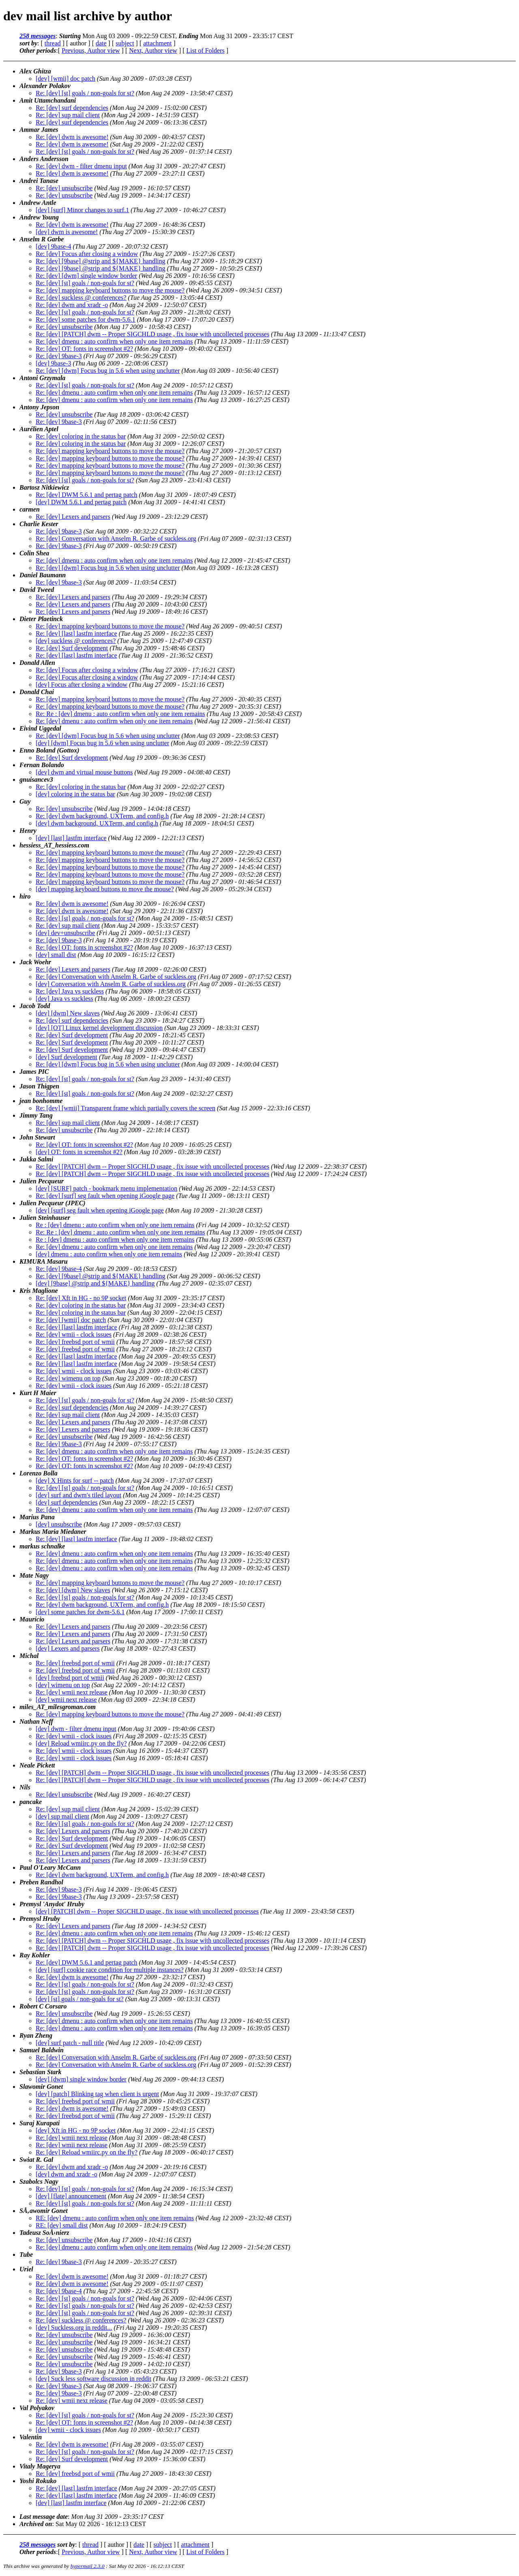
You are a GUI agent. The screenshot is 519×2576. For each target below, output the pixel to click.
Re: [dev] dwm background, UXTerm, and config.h (102, 816)
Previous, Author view (91, 50)
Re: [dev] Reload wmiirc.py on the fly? (86, 2152)
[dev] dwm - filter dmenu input (76, 1728)
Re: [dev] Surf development (72, 648)
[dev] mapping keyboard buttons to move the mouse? (105, 889)
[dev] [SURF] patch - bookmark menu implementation (106, 1188)
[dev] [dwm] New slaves (68, 1013)
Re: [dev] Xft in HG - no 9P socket (81, 1297)
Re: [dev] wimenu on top (68, 1378)
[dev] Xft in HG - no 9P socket (76, 2130)
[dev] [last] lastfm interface (71, 837)
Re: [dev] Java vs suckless (70, 991)
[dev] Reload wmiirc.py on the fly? (81, 1743)
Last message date (43, 2516)
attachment (157, 43)
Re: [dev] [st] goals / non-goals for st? (85, 93)
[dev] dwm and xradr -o (66, 2174)
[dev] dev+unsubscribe (65, 932)
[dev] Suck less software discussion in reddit (93, 2378)
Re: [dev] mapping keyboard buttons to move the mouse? (110, 290)
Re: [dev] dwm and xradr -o (72, 304)
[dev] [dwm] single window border (81, 2079)
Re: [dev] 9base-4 (59, 1268)
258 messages (37, 35)
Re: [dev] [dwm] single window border (86, 275)
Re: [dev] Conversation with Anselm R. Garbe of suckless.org (116, 538)
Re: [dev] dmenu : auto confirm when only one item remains (114, 341)
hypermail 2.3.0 (88, 2566)
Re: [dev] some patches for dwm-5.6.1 (85, 319)
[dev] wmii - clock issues (68, 2429)
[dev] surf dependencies (67, 1502)
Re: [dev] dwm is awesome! (72, 136)
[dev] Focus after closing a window (81, 684)
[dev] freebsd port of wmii (70, 1677)
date (101, 43)
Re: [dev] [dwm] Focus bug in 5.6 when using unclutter (108, 370)
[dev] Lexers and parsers (68, 1648)
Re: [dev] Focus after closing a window (87, 253)
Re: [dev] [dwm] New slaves (73, 1590)
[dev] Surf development (66, 1057)
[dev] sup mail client (62, 1816)
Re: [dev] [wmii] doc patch (71, 1319)
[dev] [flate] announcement (71, 2196)
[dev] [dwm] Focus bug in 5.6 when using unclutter (102, 743)
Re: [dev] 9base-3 (59, 356)
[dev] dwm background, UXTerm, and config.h (97, 823)
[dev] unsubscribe (59, 1524)
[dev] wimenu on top (63, 1684)
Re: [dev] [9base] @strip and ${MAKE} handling (100, 261)
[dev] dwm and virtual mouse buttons (84, 772)
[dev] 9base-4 (53, 246)
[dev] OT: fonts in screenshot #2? (79, 1151)
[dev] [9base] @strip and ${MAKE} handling (95, 1283)
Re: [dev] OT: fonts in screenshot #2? (84, 348)
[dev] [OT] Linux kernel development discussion (99, 1027)
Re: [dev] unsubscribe (64, 188)
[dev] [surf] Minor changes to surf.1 (82, 209)
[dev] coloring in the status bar (75, 794)
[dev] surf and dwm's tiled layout (78, 1495)
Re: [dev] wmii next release (71, 1692)
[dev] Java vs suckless (64, 998)
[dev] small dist (56, 954)
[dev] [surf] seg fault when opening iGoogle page (100, 1210)
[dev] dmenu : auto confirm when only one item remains (109, 1254)
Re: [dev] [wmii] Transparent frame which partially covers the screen (125, 1108)
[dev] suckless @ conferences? (76, 640)
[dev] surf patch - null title (70, 2042)
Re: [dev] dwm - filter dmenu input (81, 166)
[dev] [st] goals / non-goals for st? (80, 1998)
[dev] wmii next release (66, 1699)
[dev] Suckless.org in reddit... (74, 2327)
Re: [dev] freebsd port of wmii (75, 1341)
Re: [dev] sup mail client (68, 115)
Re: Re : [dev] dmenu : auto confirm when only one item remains (120, 713)
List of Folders (206, 50)
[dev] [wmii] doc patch (65, 78)
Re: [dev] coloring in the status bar (81, 436)
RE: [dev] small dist (62, 2225)
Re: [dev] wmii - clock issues (74, 1334)
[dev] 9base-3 (53, 363)
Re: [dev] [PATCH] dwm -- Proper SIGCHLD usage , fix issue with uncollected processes (152, 334)
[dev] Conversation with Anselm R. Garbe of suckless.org (111, 984)
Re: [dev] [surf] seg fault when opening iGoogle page (105, 1195)
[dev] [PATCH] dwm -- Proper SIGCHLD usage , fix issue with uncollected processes (147, 1911)
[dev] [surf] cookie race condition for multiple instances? (110, 1969)
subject (125, 43)
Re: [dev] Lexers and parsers (73, 516)
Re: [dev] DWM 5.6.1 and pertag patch (86, 494)
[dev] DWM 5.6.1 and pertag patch (81, 502)
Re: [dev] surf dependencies (72, 107)
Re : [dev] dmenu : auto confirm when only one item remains (115, 1224)
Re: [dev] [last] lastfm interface (76, 633)
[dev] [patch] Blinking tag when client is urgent (97, 2093)
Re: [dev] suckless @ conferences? (81, 297)
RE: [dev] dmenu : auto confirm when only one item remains (115, 2218)
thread (53, 43)
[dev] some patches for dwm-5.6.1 (80, 1611)
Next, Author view (153, 50)
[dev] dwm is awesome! (67, 231)
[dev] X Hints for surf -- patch (75, 1480)
